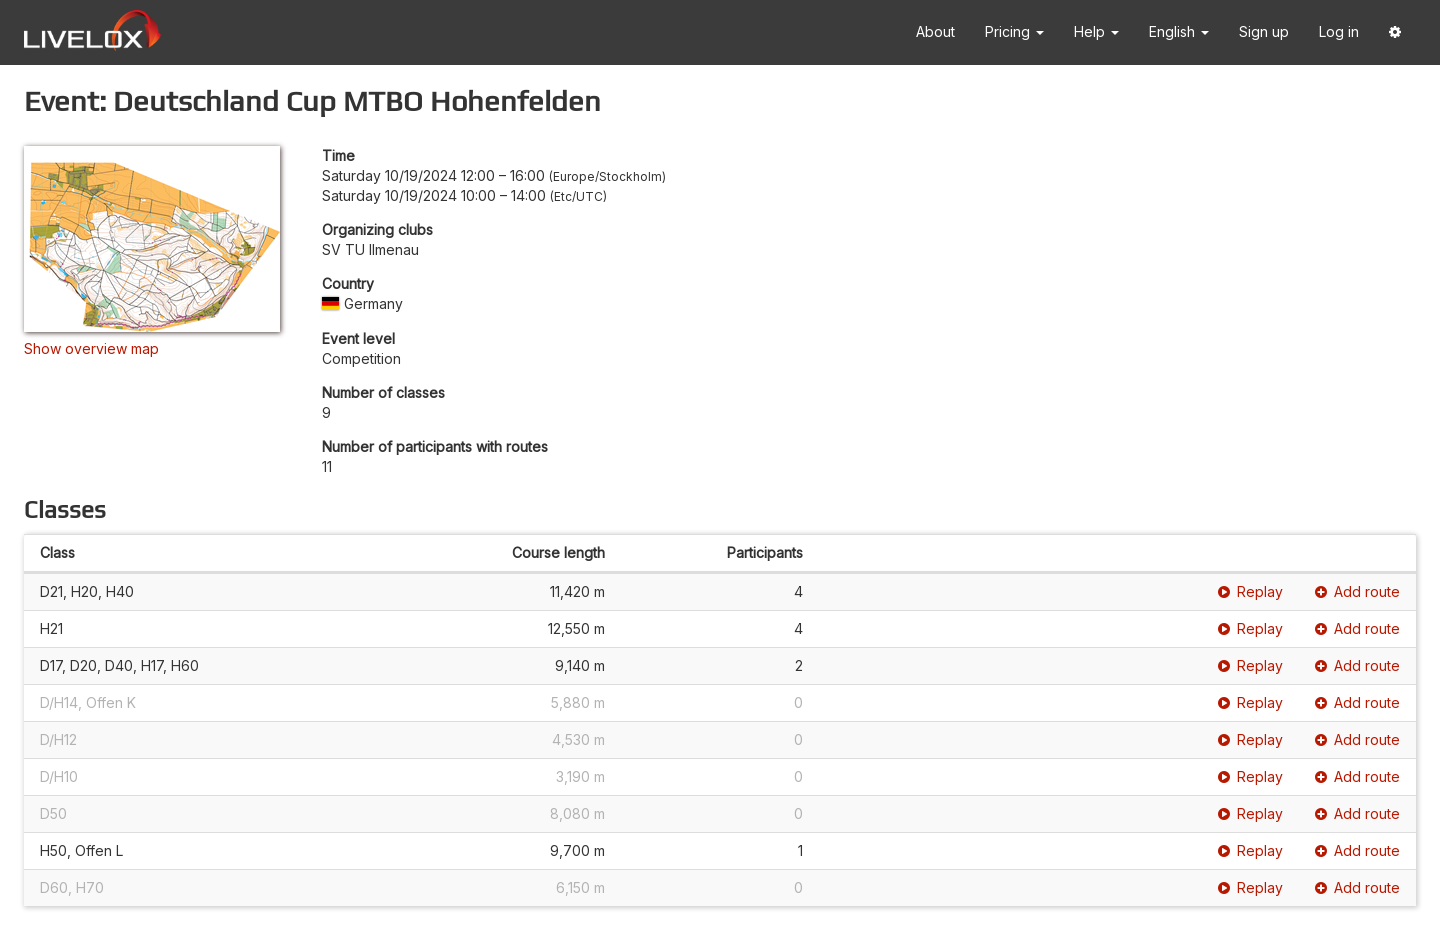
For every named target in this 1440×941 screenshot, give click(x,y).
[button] (1395, 32)
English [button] (1179, 31)
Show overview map (91, 348)
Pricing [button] (1014, 31)
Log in (1339, 31)
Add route (1357, 591)
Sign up (1264, 31)
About (935, 31)
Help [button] (1096, 31)
